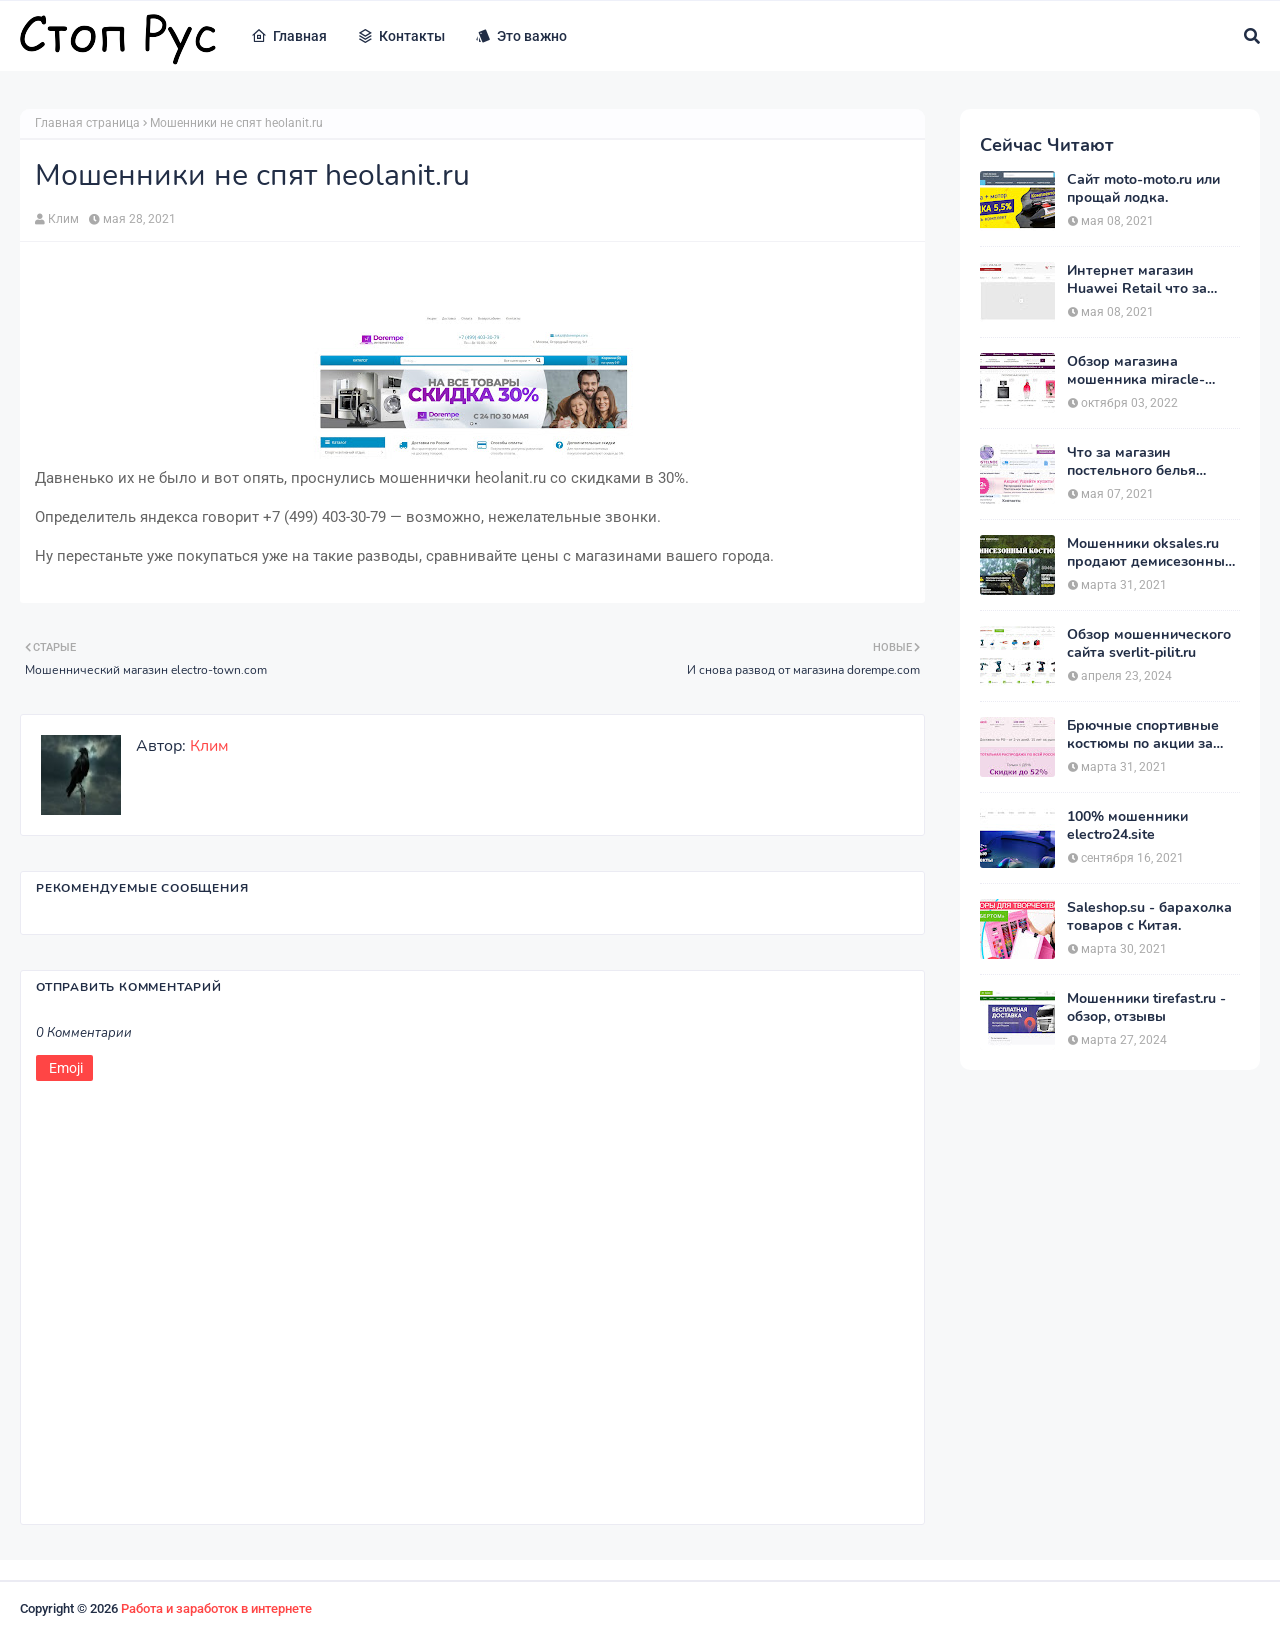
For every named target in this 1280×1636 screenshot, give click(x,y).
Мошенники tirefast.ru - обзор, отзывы (1146, 1008)
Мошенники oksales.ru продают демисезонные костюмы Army (1150, 553)
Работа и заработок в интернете (216, 1608)
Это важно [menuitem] (521, 36)
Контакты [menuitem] (401, 36)
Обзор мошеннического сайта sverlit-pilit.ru (1149, 644)
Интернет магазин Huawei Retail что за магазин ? (1137, 280)
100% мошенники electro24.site (1127, 826)
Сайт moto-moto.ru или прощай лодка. (1143, 189)
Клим (63, 219)
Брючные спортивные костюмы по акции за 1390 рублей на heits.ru (1146, 735)
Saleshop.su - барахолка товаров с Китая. (1149, 917)
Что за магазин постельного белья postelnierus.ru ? (1131, 462)
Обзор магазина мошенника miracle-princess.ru (1136, 371)
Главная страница (87, 123)
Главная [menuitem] (289, 36)
